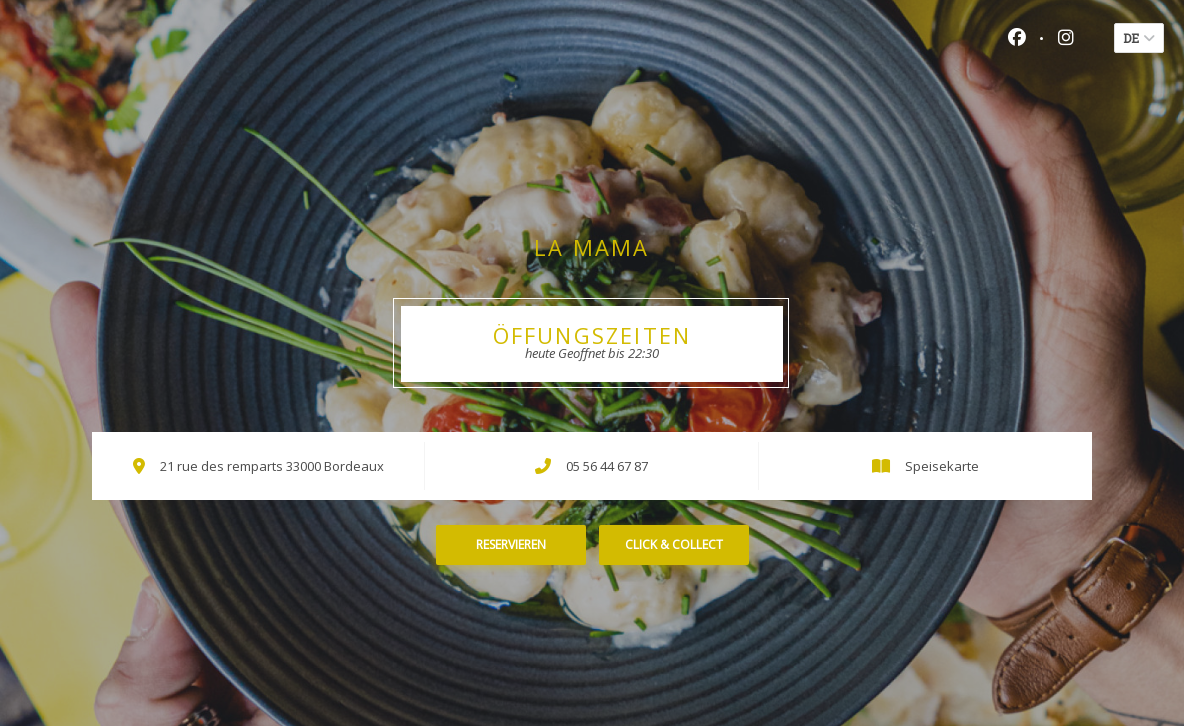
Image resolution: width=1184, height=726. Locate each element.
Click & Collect (674, 544)
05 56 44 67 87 (607, 466)
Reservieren (511, 544)
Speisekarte (942, 466)
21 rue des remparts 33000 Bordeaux (272, 466)
